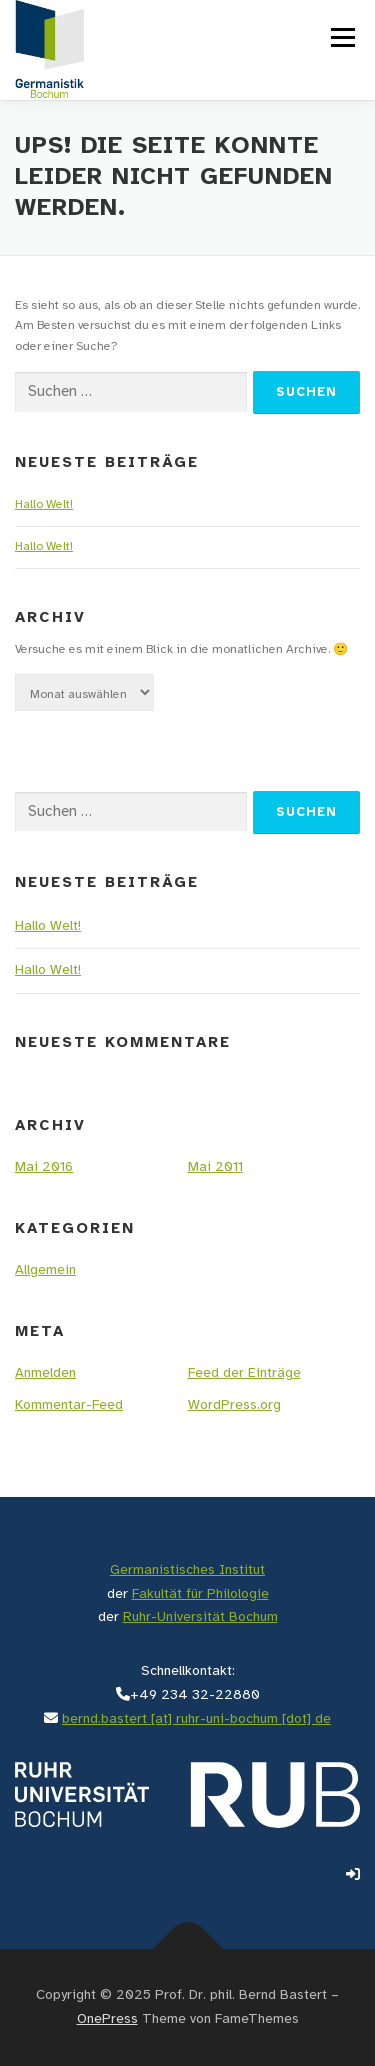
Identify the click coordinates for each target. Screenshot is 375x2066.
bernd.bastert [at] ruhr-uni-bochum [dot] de (196, 1719)
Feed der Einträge (244, 1373)
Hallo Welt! (44, 504)
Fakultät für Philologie (200, 1594)
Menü (340, 37)
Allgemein (45, 1270)
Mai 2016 (44, 1167)
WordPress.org (234, 1405)
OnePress (107, 2019)
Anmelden (45, 1373)
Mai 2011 (215, 1167)
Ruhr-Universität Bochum (200, 1617)
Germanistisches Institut (187, 1570)
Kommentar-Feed (69, 1405)
